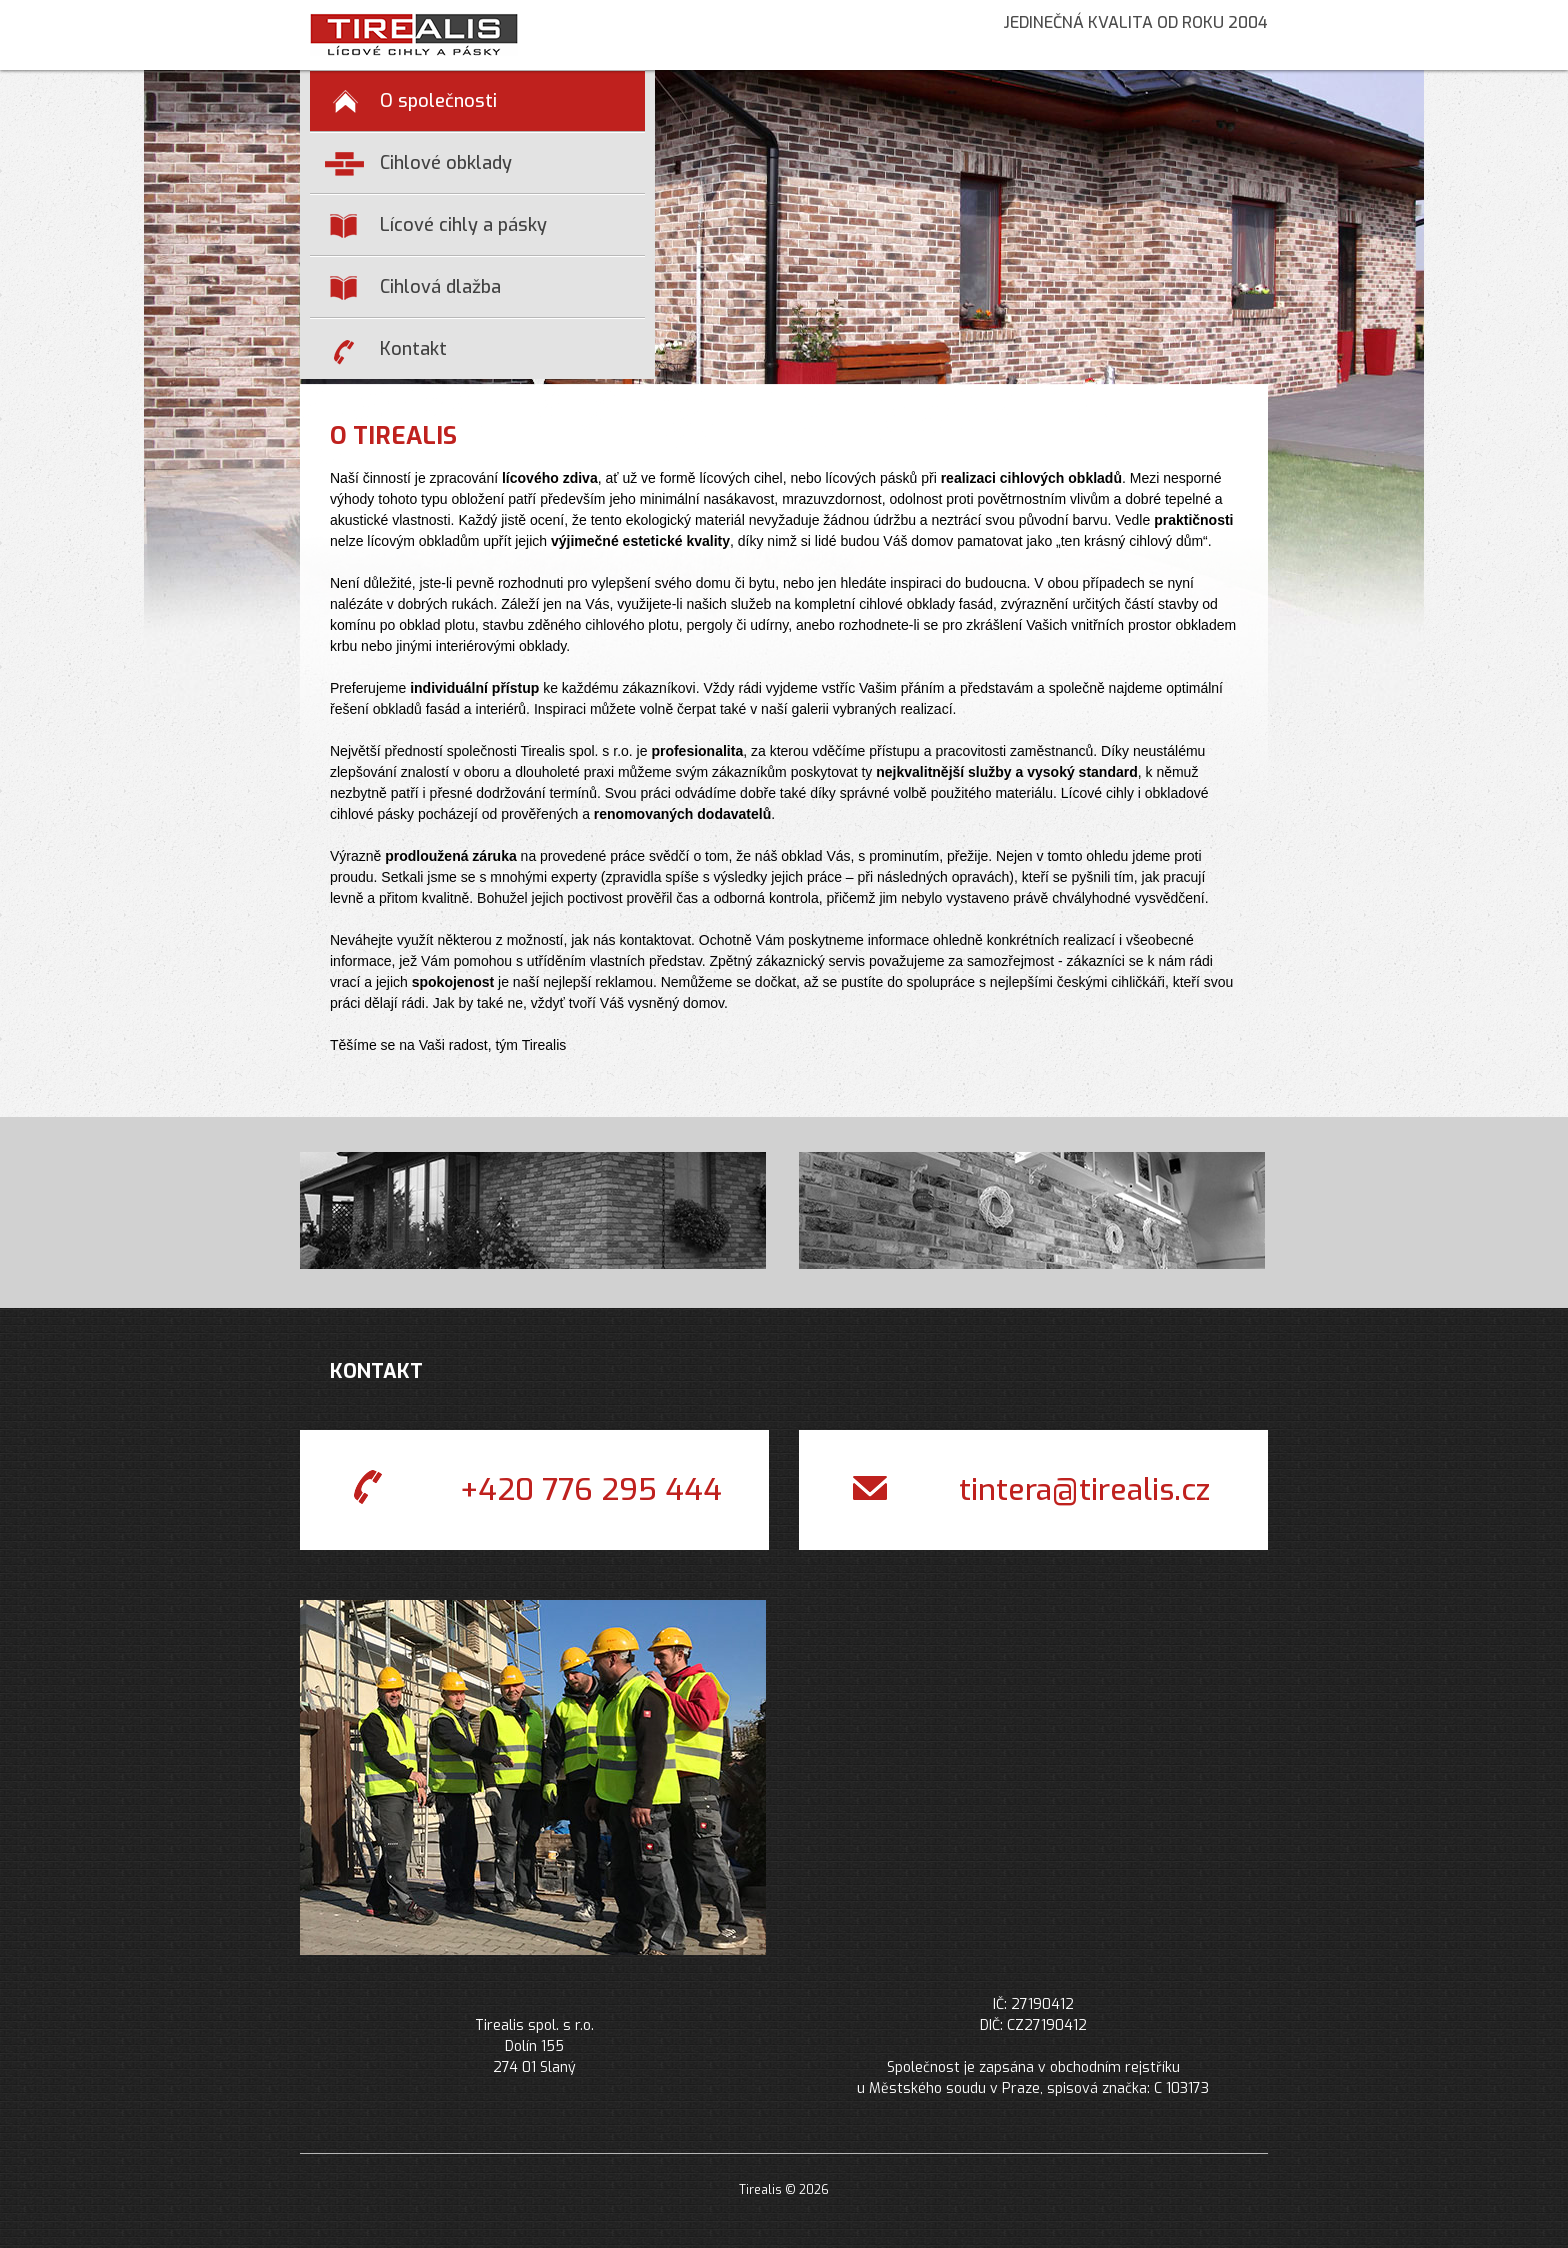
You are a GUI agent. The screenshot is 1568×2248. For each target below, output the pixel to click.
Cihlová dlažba (415, 287)
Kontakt (390, 351)
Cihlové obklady (418, 164)
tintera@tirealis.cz (1031, 1492)
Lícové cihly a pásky (438, 225)
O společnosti (415, 100)
